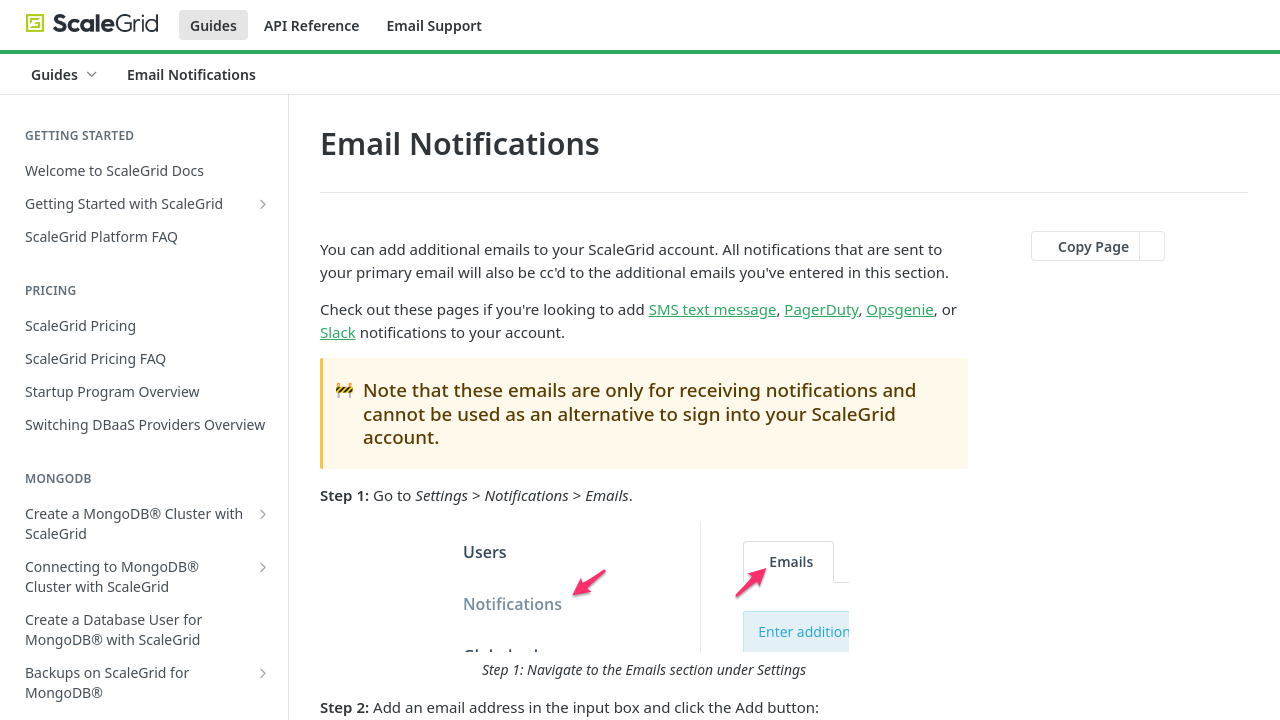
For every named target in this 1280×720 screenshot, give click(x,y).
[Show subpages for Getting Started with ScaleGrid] (263, 204)
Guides (213, 25)
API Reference (312, 25)
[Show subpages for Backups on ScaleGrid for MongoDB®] (263, 673)
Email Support (434, 25)
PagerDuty (821, 309)
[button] (644, 601)
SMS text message (713, 309)
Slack (338, 332)
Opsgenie (899, 309)
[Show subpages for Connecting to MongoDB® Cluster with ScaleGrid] (263, 567)
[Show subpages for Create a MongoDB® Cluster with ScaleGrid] (263, 514)
